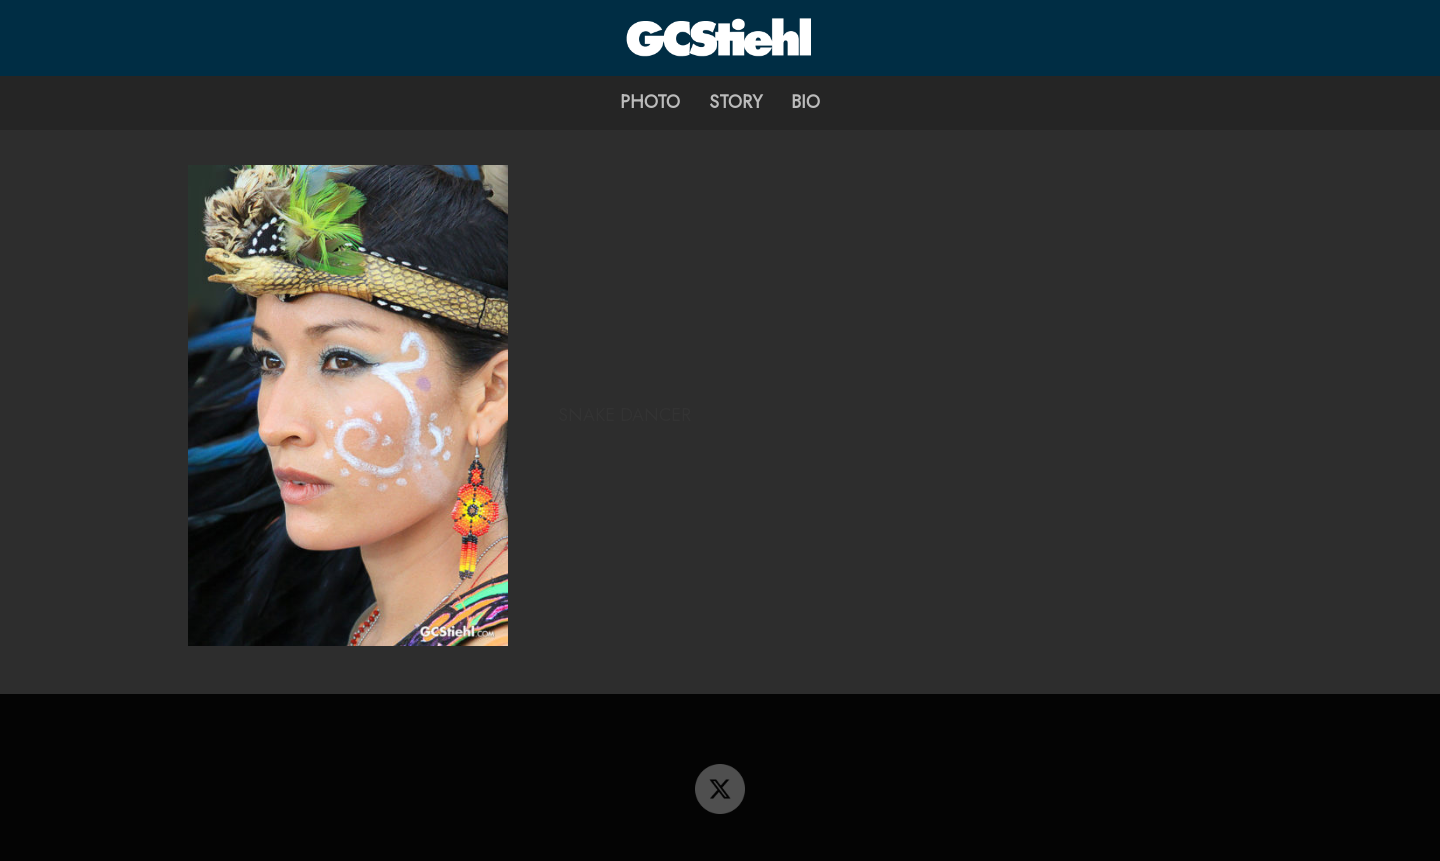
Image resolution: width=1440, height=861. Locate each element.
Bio (805, 102)
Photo (650, 102)
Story (735, 102)
